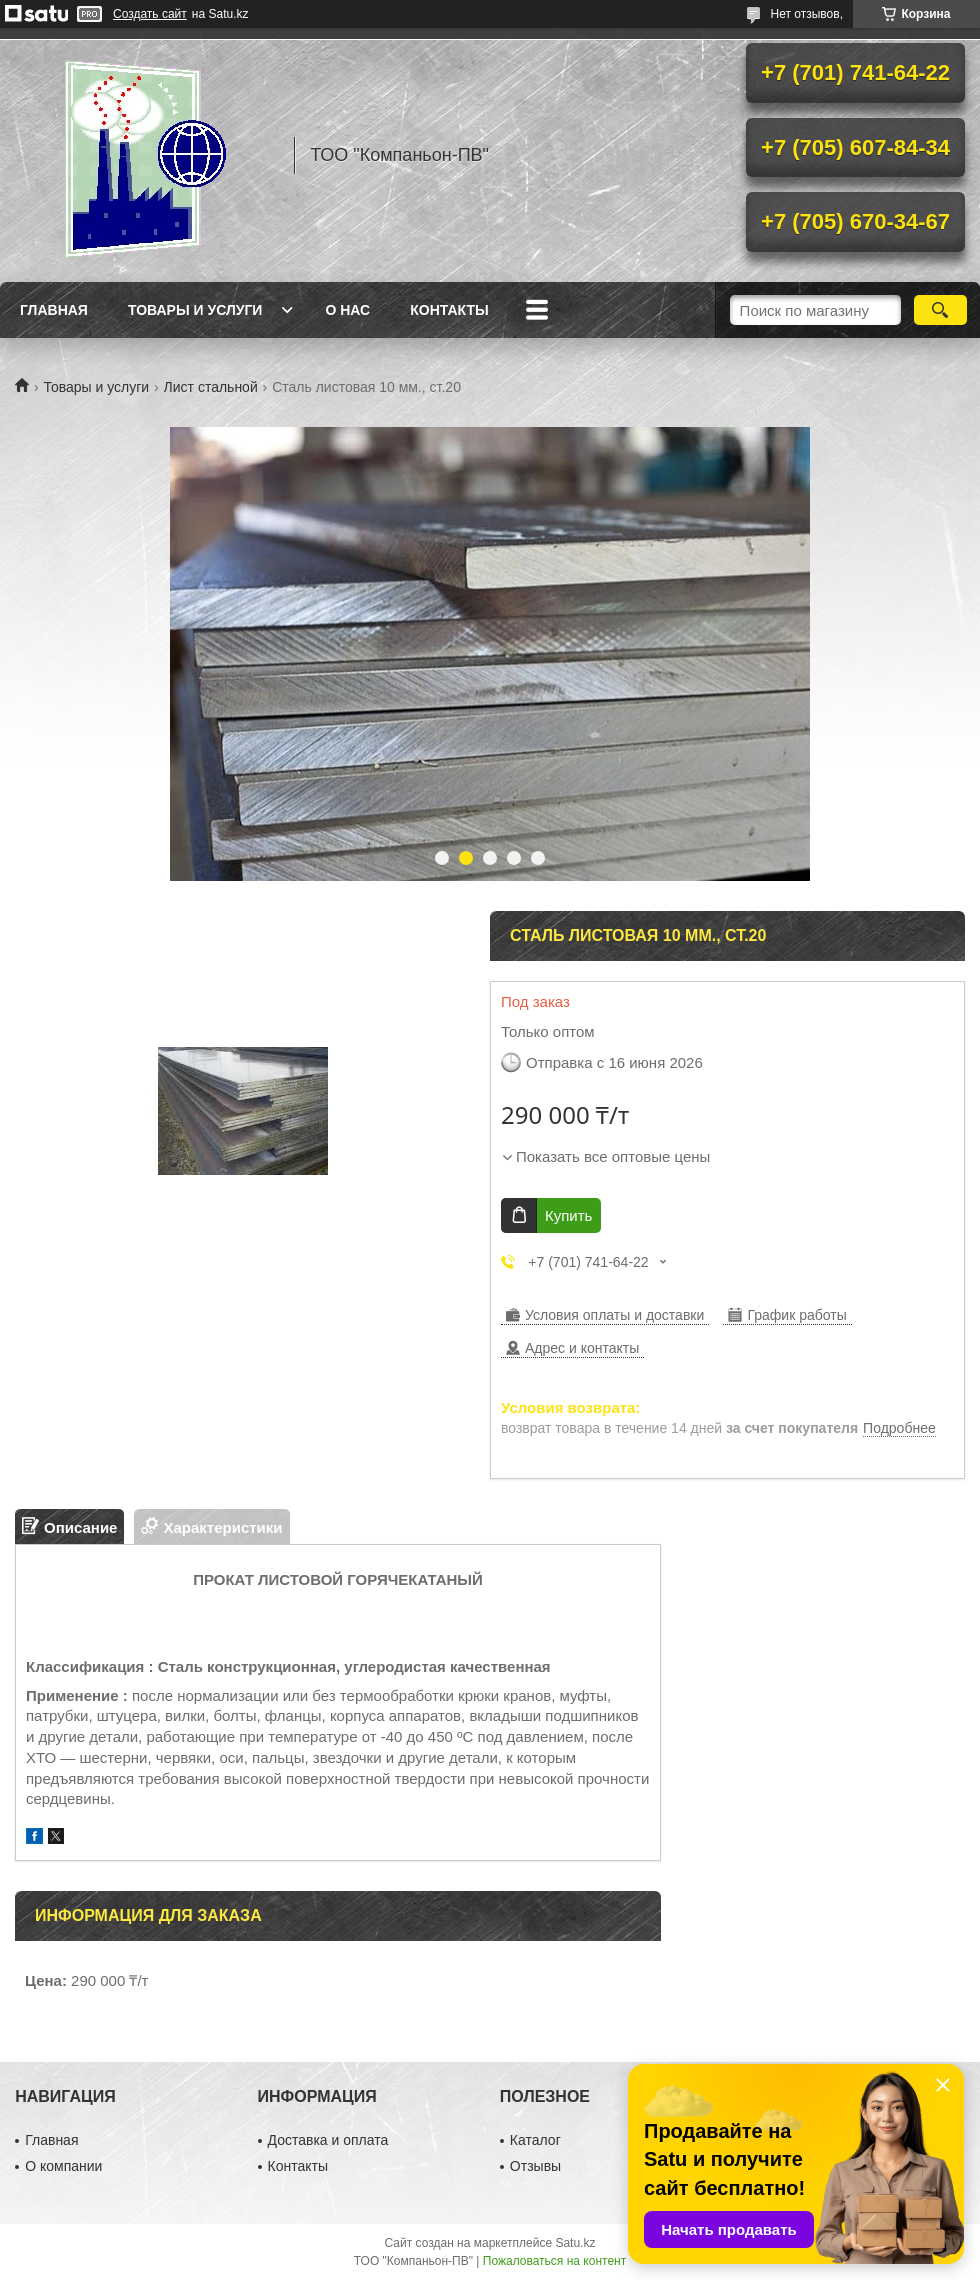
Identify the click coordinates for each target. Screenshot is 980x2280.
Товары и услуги (195, 310)
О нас (347, 310)
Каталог (535, 2140)
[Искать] (940, 310)
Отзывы (535, 2166)
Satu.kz (575, 2243)
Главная (54, 310)
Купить (568, 1215)
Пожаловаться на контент (554, 2261)
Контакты (449, 310)
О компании (63, 2166)
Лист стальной (211, 387)
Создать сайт (150, 14)
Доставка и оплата (328, 2140)
